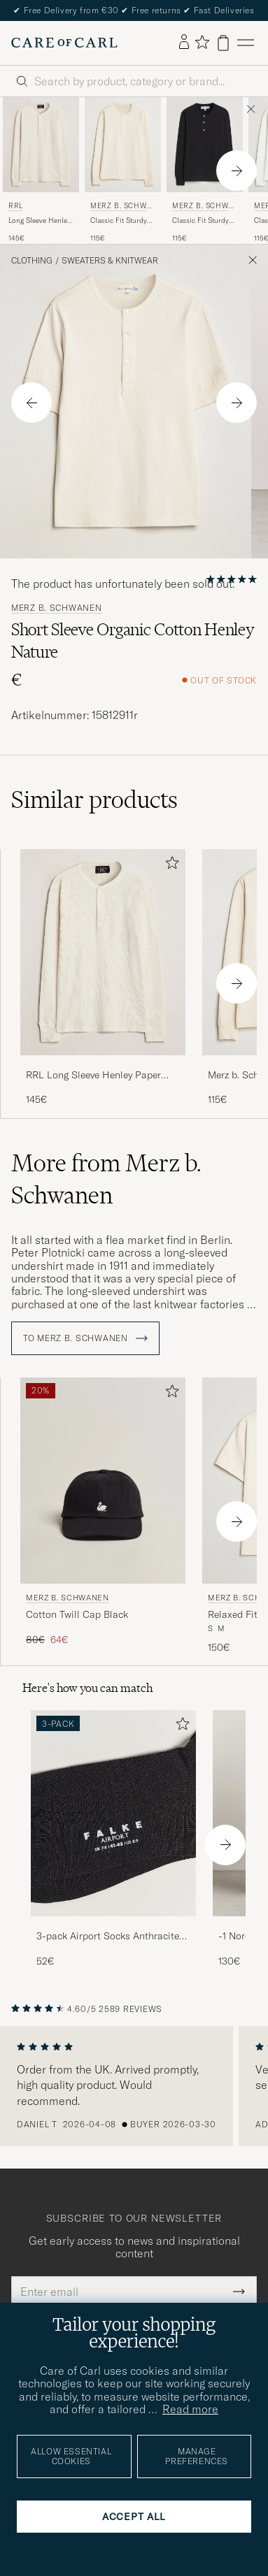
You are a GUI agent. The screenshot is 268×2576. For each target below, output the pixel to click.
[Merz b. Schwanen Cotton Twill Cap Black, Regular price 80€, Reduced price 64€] (103, 1515)
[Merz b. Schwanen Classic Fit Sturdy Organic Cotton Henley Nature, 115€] (123, 170)
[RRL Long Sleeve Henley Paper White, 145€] (41, 170)
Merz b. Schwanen (120, 207)
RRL (15, 205)
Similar (94, 799)
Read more (190, 2409)
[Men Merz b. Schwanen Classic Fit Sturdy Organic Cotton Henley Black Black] (205, 144)
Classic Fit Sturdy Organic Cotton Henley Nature (118, 221)
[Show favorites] (202, 43)
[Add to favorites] (169, 865)
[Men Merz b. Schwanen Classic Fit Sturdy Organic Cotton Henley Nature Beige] (123, 144)
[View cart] (223, 43)
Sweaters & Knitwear (110, 261)
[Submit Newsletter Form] (239, 2291)
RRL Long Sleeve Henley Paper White (93, 1076)
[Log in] (184, 42)
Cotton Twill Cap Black (77, 1614)
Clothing (31, 261)
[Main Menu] (245, 43)
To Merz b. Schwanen (85, 1338)
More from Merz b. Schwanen (106, 1179)
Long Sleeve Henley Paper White (39, 221)
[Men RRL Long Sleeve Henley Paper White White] (41, 144)
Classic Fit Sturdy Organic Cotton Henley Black (200, 221)
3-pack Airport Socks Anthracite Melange (107, 1937)
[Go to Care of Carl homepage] (64, 42)
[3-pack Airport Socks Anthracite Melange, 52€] (113, 1839)
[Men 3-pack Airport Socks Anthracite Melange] (113, 1813)
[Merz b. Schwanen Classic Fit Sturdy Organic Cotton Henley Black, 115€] (205, 170)
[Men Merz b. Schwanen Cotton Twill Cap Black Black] (102, 1480)
